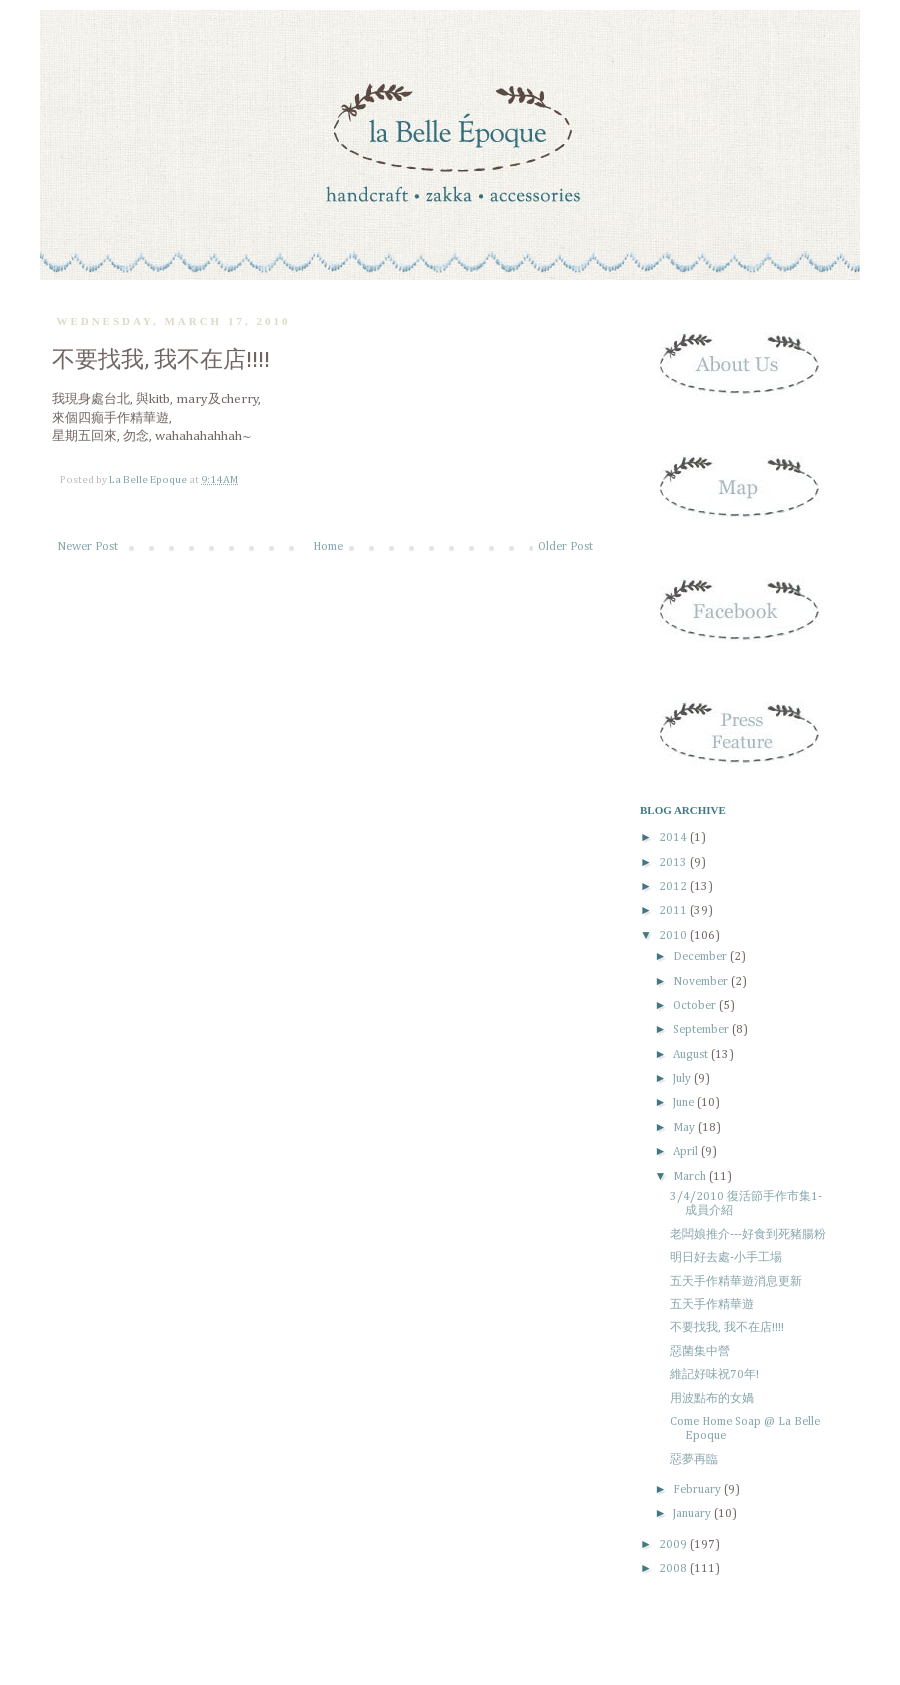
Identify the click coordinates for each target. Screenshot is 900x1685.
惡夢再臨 (694, 1460)
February (698, 1490)
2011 (674, 911)
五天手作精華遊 (712, 1305)
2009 (674, 1545)
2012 (674, 887)
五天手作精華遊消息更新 (736, 1282)
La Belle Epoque (149, 480)
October (696, 1006)
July (683, 1079)
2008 (674, 1569)
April (687, 1152)
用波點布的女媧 (712, 1399)
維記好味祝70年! (714, 1375)
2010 (674, 936)
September (702, 1030)
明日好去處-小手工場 (726, 1258)
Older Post (565, 547)
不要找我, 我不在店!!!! (727, 1328)
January (693, 1514)
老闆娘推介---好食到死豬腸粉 (748, 1235)
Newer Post (87, 547)
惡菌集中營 (700, 1352)
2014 (674, 838)
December (701, 957)
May (685, 1128)
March (691, 1177)
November (702, 982)
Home (328, 547)
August (692, 1055)
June (685, 1103)
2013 (674, 863)
